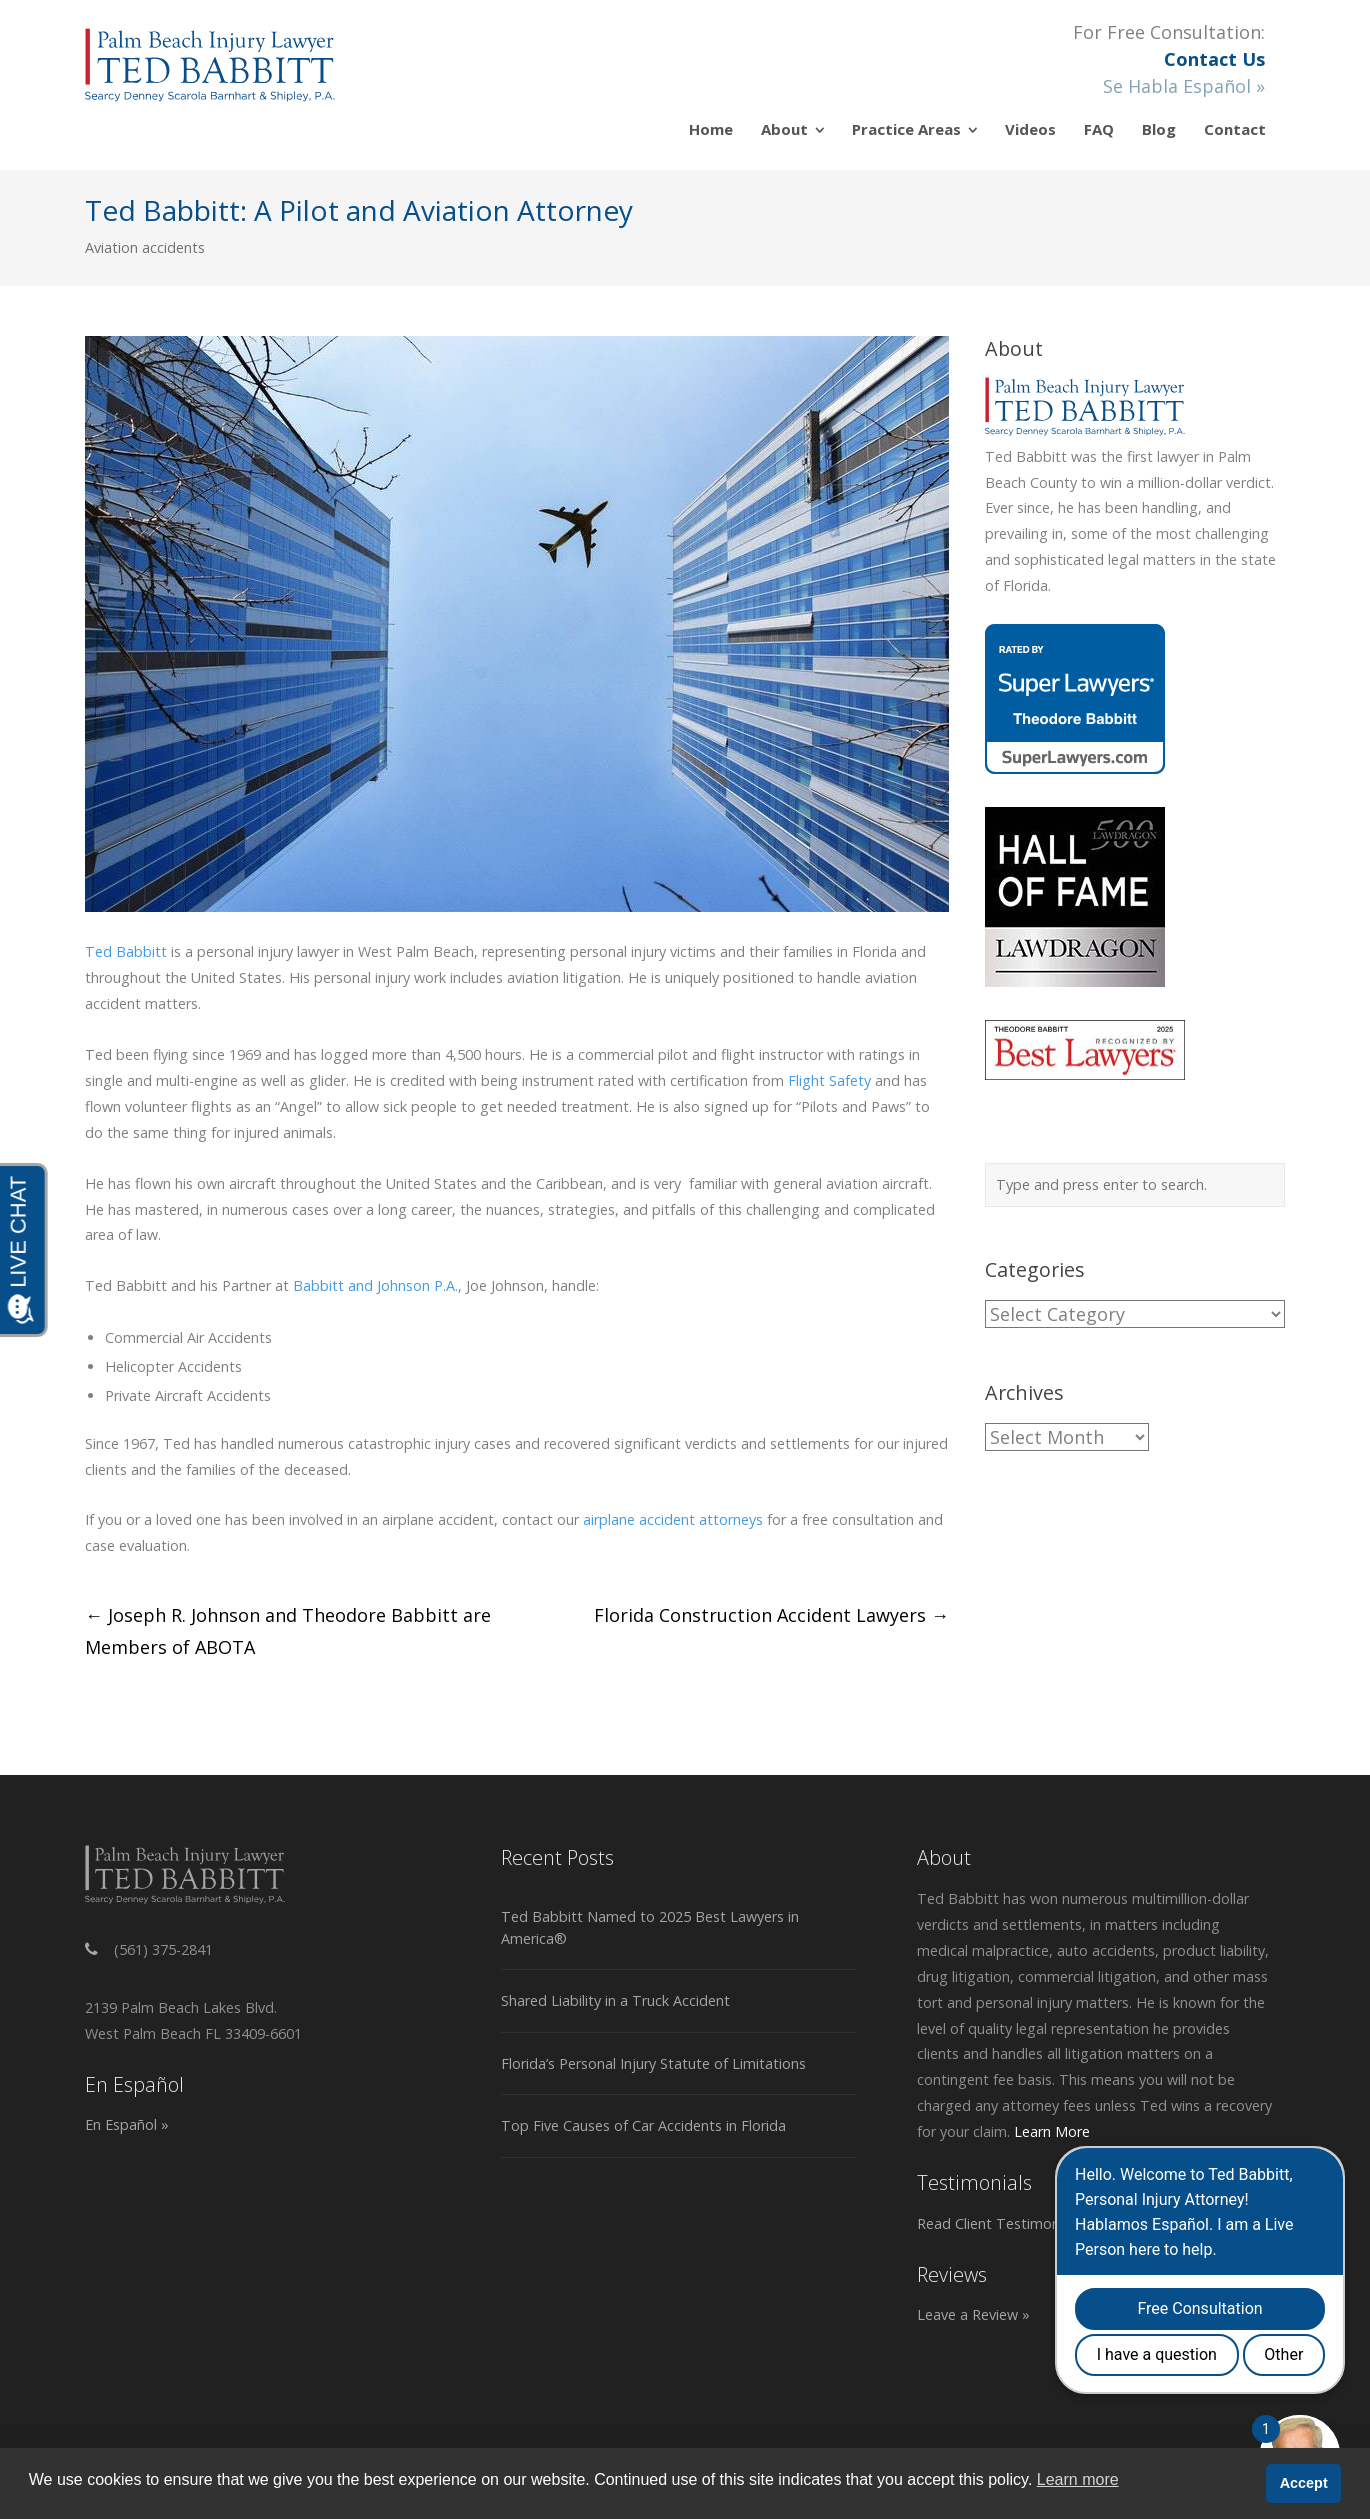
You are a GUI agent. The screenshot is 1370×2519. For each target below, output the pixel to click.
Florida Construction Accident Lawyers (771, 1615)
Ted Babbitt (126, 951)
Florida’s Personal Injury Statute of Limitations (653, 2063)
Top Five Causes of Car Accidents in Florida (643, 2125)
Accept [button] (1304, 2483)
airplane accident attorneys (673, 1519)
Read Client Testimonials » (1005, 2223)
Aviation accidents (145, 247)
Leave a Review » (973, 2314)
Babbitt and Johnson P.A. (375, 1285)
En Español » (127, 2124)
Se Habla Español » (1184, 86)
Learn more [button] (1078, 2479)
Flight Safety (829, 1080)
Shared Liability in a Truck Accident (615, 2000)
